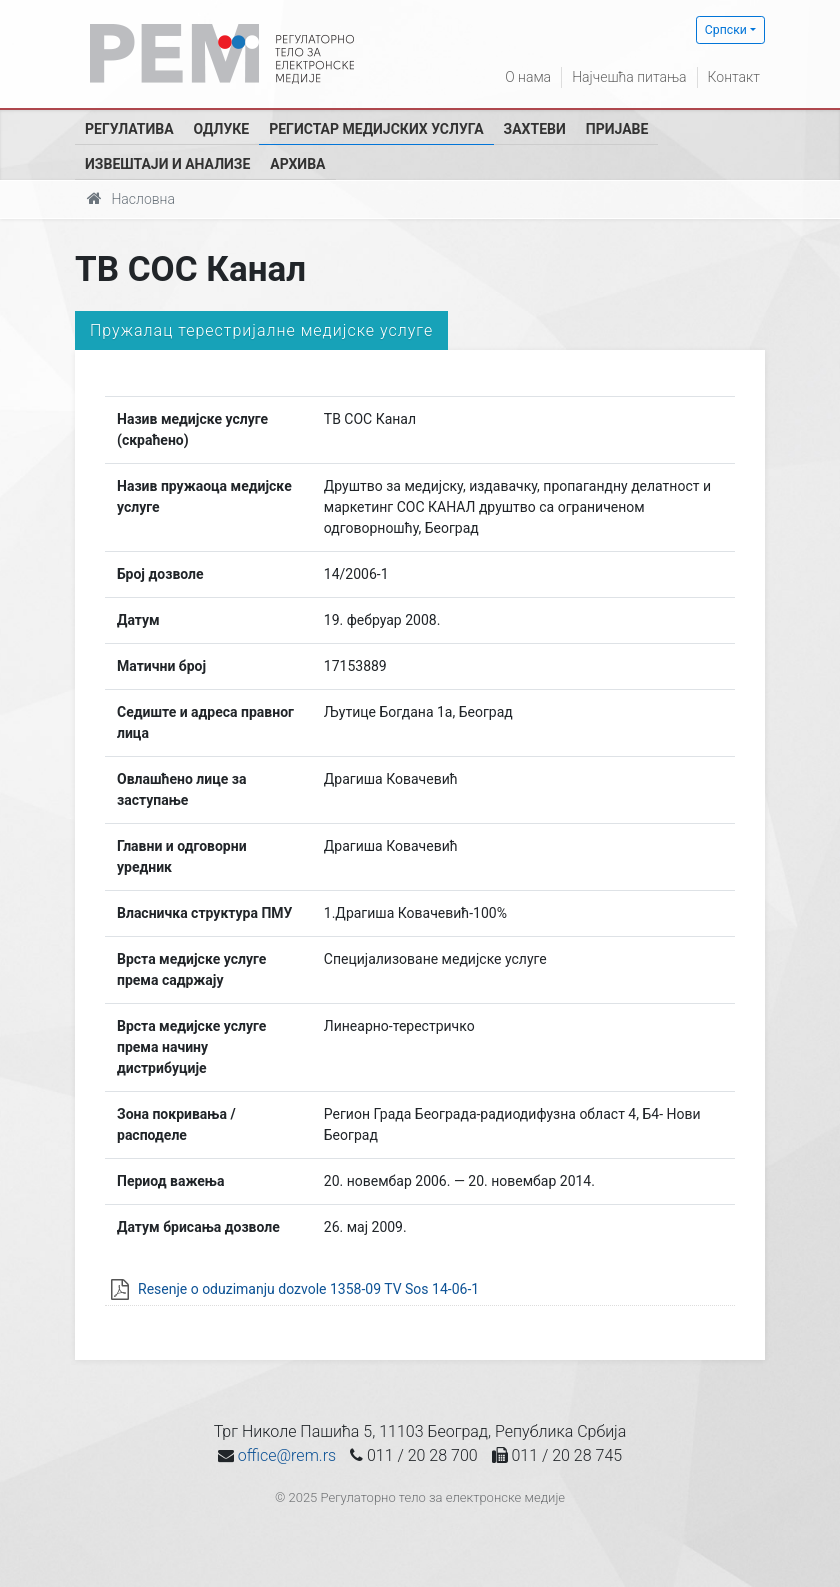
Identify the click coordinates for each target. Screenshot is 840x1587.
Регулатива (129, 129)
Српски (726, 30)
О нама (528, 77)
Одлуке (222, 129)
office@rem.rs (287, 1455)
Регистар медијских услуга (376, 129)
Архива (297, 164)
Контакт (734, 77)
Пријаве (617, 129)
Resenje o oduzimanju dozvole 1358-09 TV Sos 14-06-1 (308, 1289)
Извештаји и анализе (167, 164)
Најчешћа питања (629, 77)
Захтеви (535, 129)
